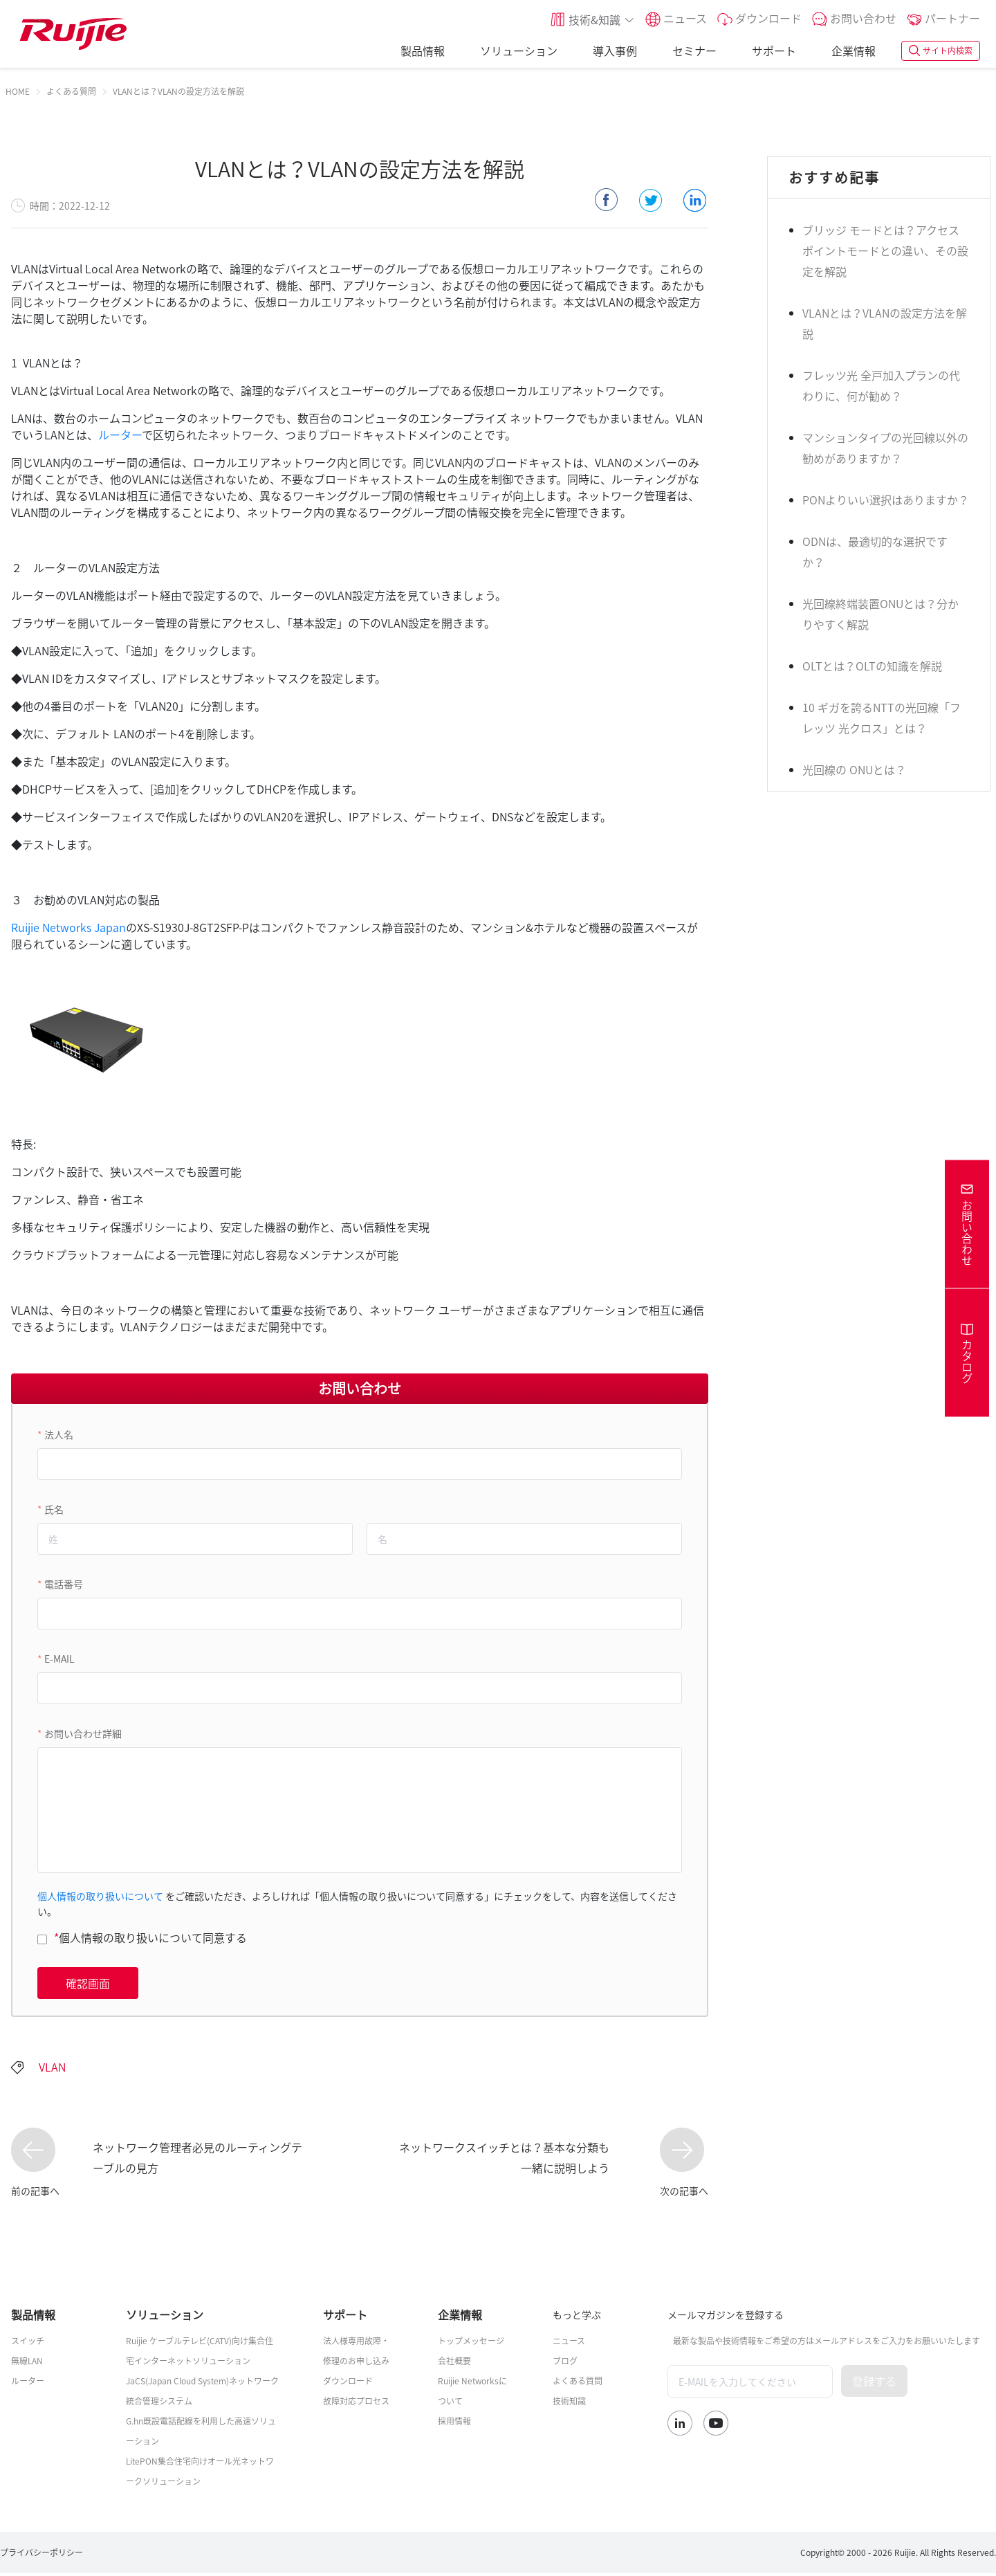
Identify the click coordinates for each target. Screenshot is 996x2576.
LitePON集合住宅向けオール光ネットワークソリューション (200, 2471)
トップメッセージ (471, 2341)
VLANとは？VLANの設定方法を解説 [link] (178, 91)
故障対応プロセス (356, 2401)
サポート (774, 50)
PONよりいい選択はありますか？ (885, 499)
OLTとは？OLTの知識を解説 (872, 665)
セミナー (694, 50)
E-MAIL (59, 1658)
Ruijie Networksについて (472, 2391)
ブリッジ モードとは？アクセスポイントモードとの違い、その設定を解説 (885, 250)
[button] (592, 19)
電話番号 (63, 1584)
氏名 (54, 1509)
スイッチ (27, 2341)
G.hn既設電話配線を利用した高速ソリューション (201, 2431)
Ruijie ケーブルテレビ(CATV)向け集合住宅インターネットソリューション (199, 2351)
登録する (874, 2381)
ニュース (569, 2341)
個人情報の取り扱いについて (100, 1896)
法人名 (58, 1434)
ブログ (565, 2361)
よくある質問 (71, 91)
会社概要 (454, 2361)
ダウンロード (348, 2381)
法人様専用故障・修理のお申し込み (356, 2351)
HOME (18, 91)
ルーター (27, 2381)
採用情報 (454, 2421)
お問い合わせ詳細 (83, 1733)
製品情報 (422, 50)
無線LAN (27, 2361)
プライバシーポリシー (41, 2552)
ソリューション (518, 50)
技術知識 (569, 2401)
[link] (18, 91)
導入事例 (615, 50)
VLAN (52, 2066)
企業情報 (853, 50)
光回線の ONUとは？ (854, 769)
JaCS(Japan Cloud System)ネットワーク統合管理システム (202, 2391)
